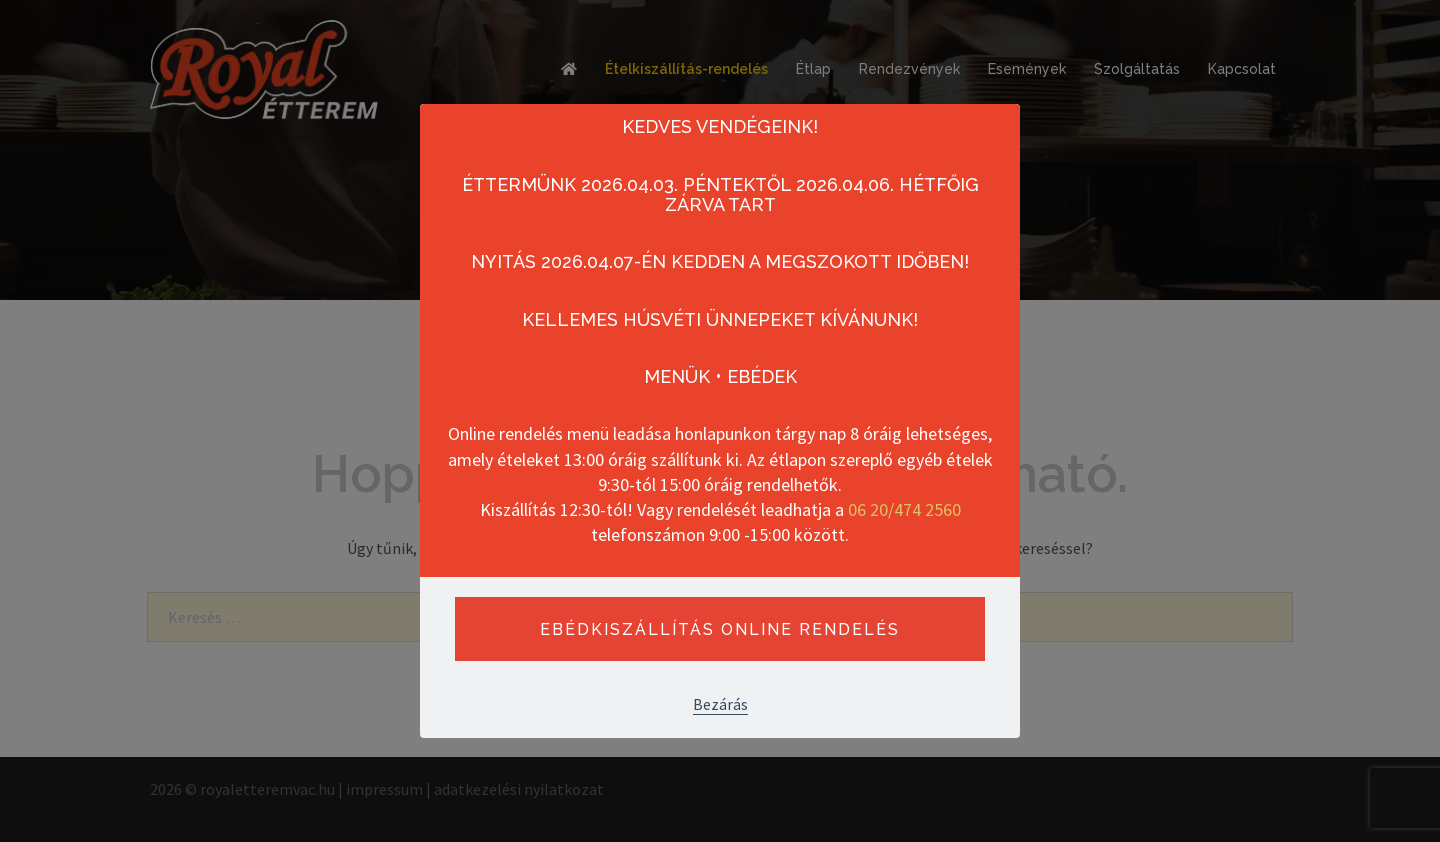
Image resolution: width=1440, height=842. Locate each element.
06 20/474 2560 (904, 509)
